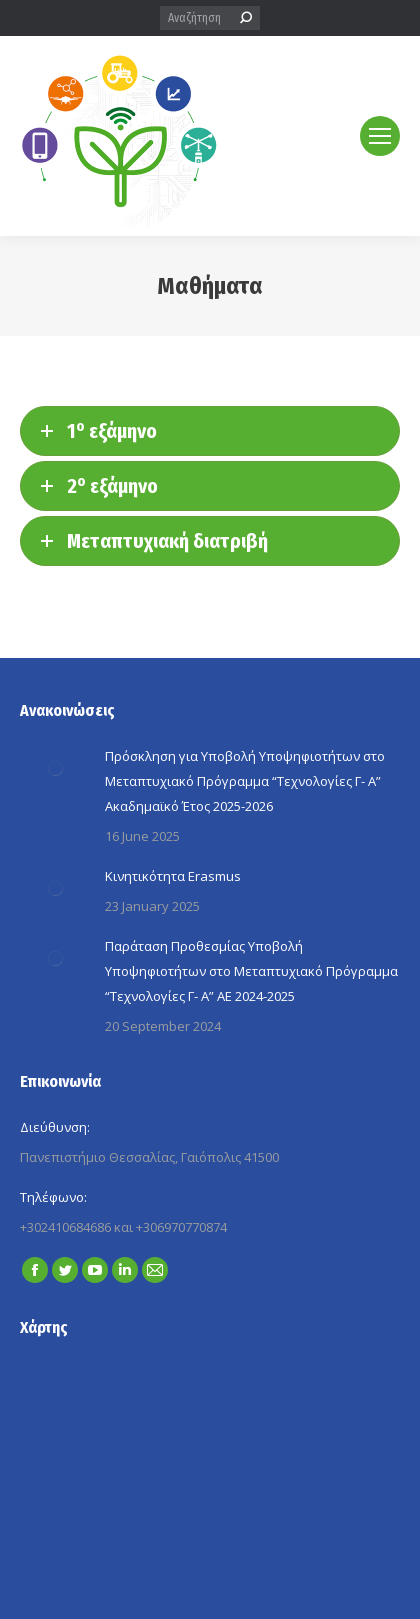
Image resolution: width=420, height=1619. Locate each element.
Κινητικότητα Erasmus (173, 876)
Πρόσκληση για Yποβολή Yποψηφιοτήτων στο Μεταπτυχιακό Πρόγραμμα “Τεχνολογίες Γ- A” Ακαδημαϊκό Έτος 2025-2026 (245, 781)
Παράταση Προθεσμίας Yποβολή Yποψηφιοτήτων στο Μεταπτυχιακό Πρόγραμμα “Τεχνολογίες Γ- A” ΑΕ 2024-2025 (251, 971)
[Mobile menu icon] (380, 136)
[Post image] (55, 769)
